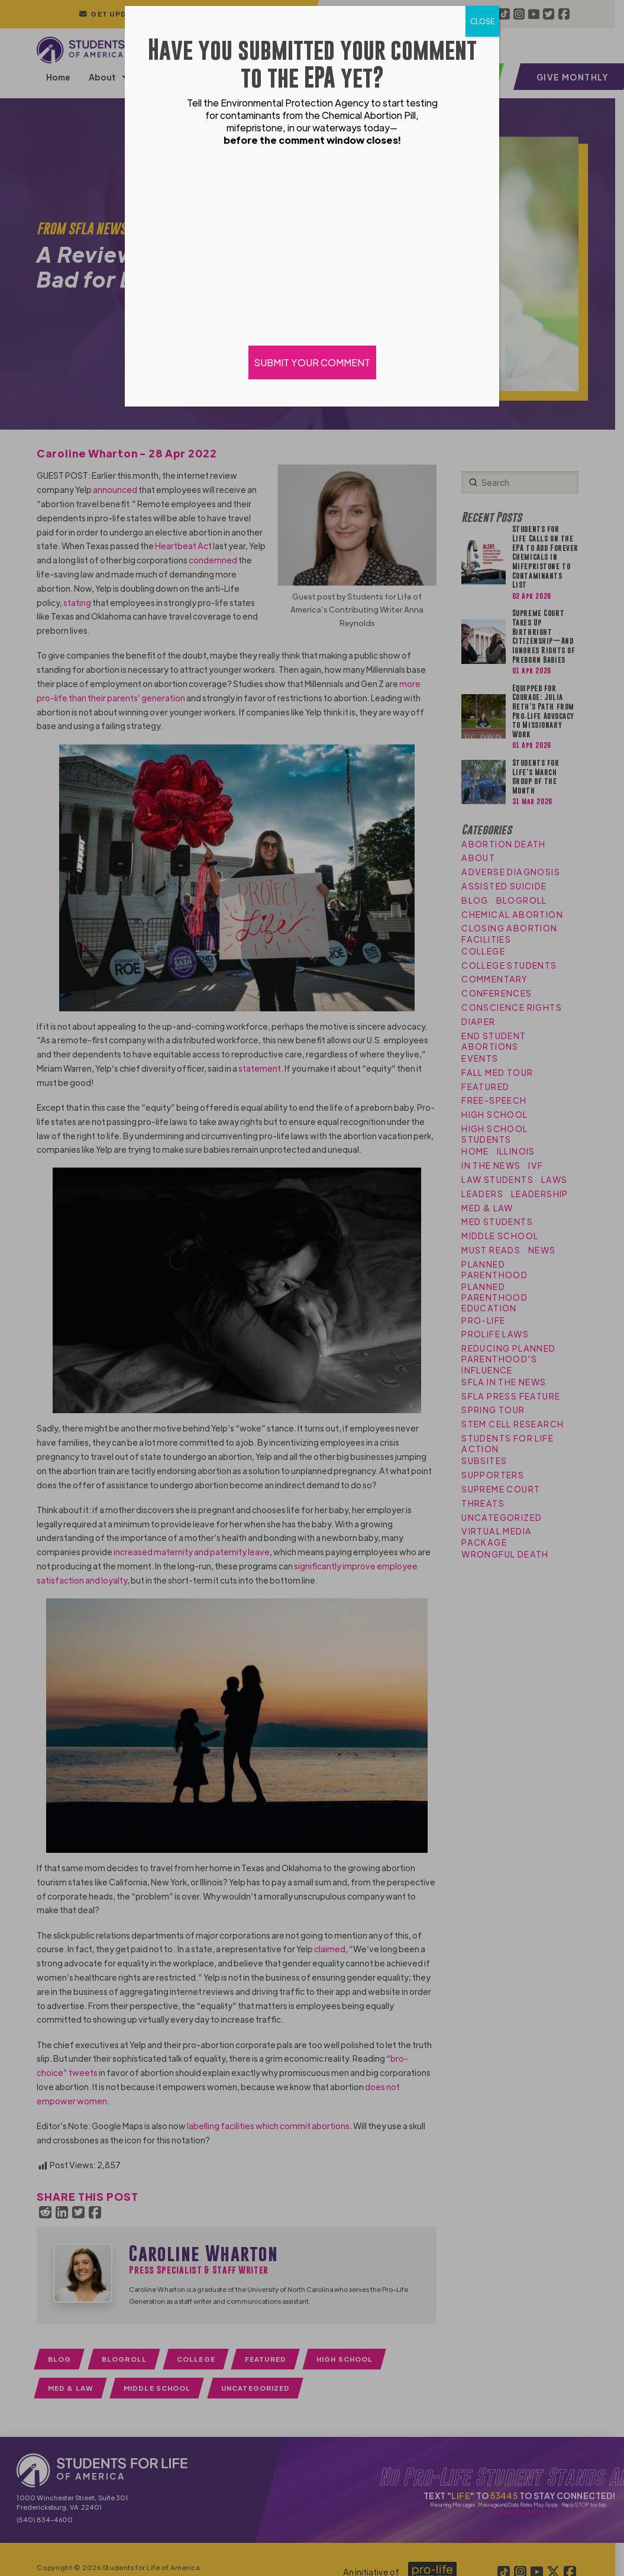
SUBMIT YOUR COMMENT (312, 362)
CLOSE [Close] (482, 21)
